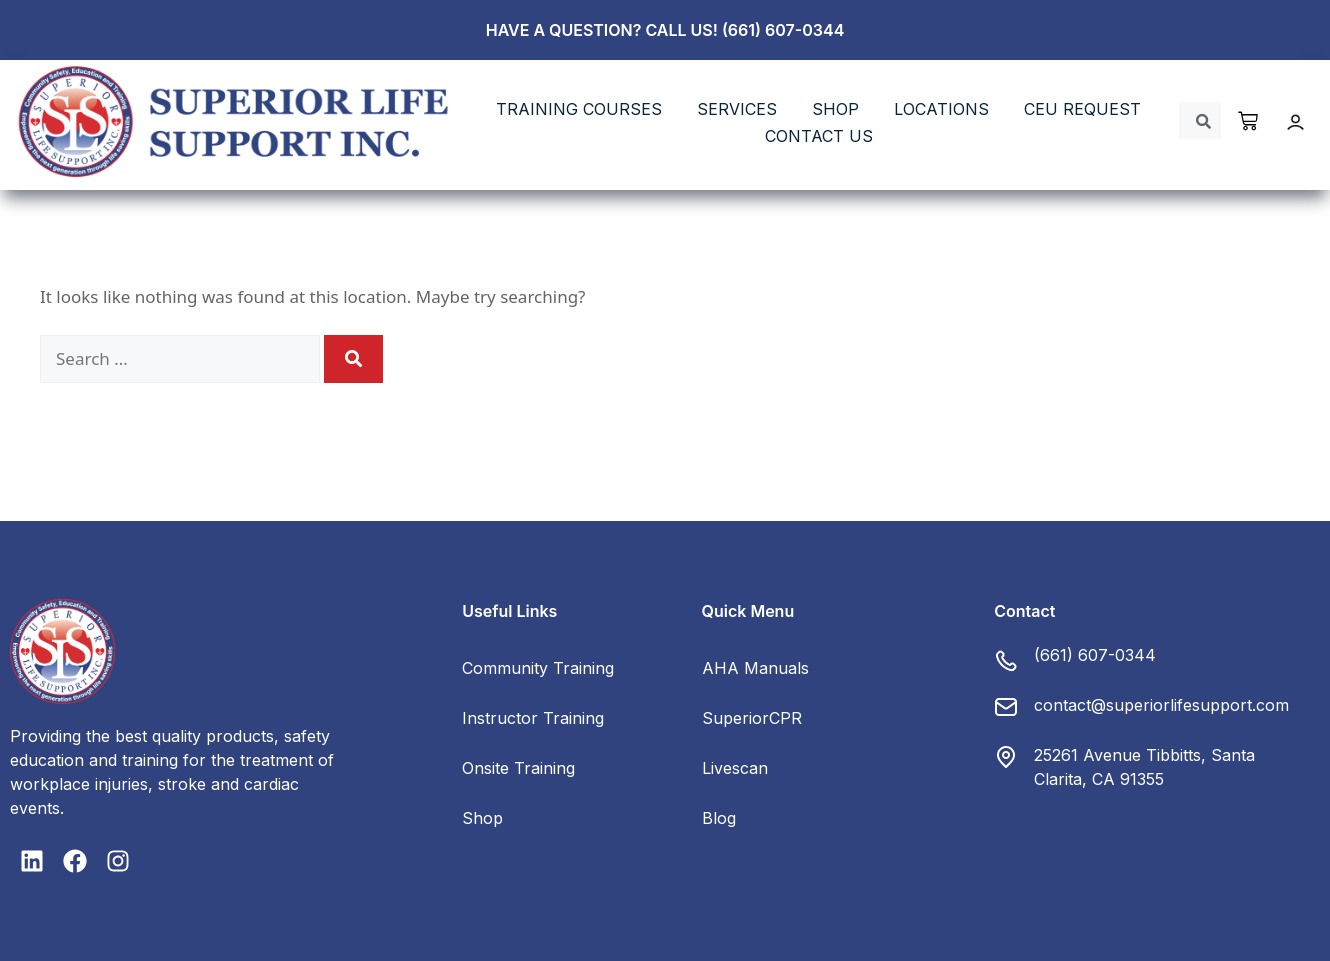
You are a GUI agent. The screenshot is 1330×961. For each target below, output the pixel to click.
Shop (482, 818)
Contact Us (819, 136)
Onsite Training (518, 768)
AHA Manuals (755, 668)
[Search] (353, 359)
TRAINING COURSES (579, 109)
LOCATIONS (941, 109)
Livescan (735, 768)
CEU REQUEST (1082, 109)
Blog (719, 818)
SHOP (835, 109)
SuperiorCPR (752, 718)
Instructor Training (533, 718)
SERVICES (737, 109)
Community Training (538, 668)
